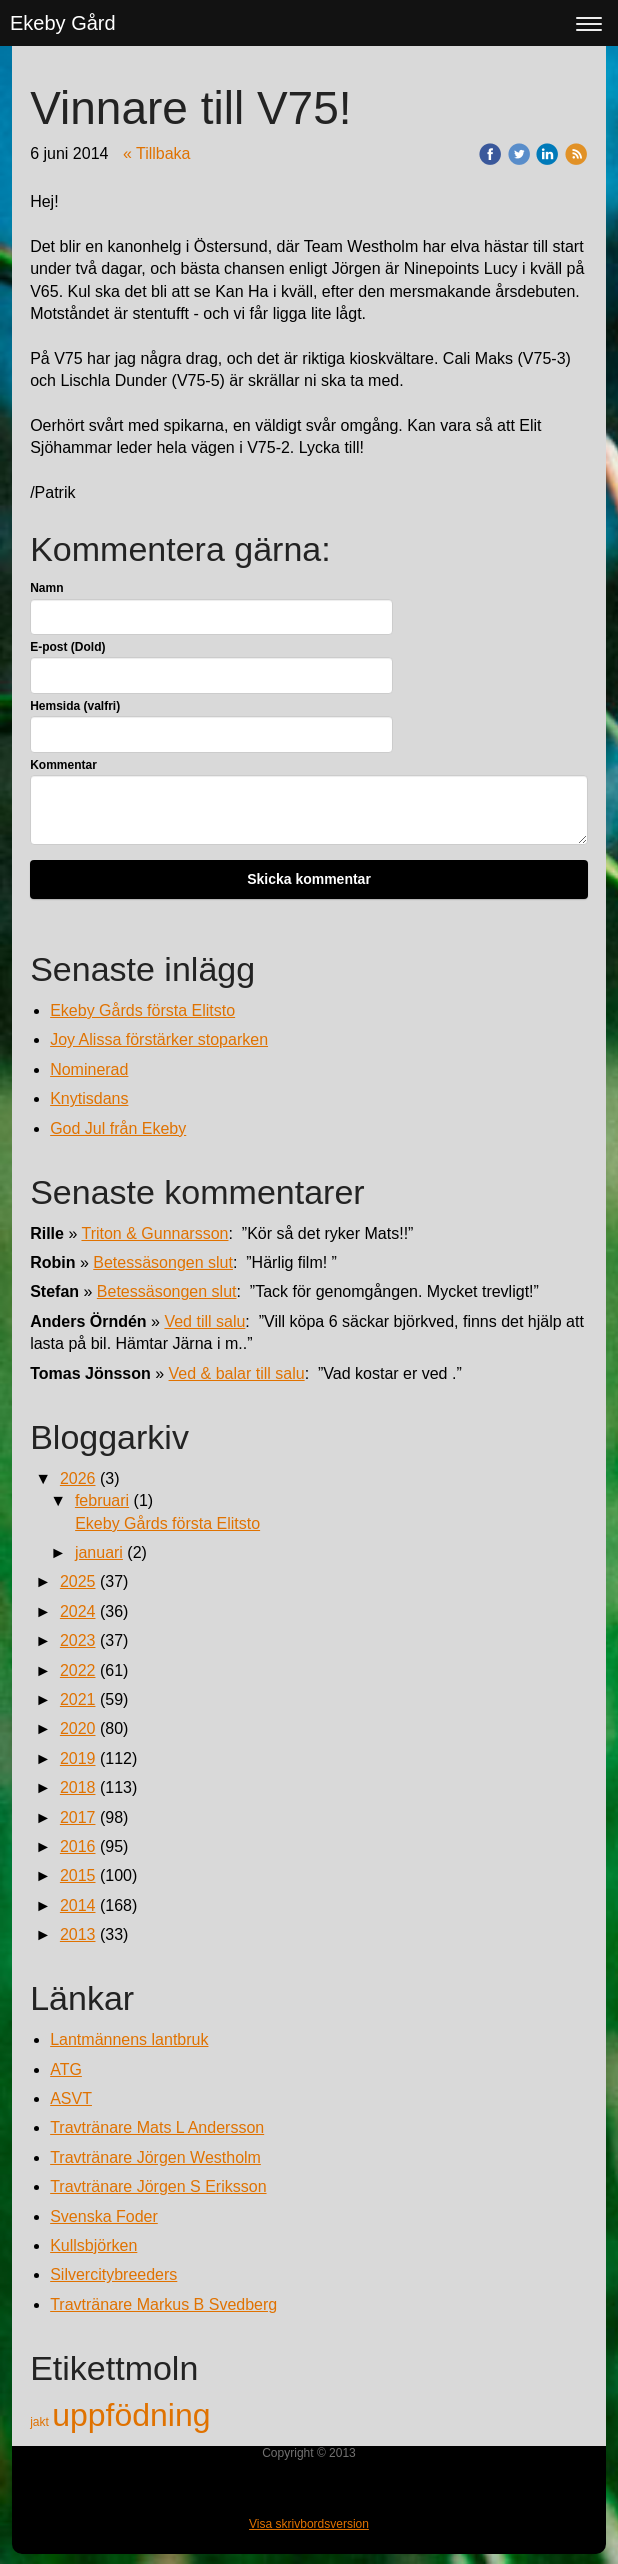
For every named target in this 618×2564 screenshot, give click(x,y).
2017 (78, 1817)
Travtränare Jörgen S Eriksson (158, 2186)
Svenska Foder (104, 2216)
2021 (78, 1699)
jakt (41, 2422)
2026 (78, 1478)
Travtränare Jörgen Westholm (155, 2157)
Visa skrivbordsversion (309, 2524)
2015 (78, 1875)
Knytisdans (89, 1098)
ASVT (71, 2098)
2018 (78, 1787)
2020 (78, 1728)
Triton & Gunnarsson (154, 1233)
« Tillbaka (157, 153)
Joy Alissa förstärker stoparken (159, 1039)
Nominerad (89, 1069)
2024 (78, 1611)
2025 (78, 1581)
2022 (78, 1670)
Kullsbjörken (93, 2245)
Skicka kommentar (309, 879)
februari (102, 1500)
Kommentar (63, 765)
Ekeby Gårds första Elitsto (142, 1010)
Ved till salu (204, 1321)
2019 (78, 1758)
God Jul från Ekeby (118, 1128)
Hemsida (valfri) (75, 706)
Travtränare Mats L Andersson (157, 2127)
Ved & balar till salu (237, 1373)
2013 (78, 1934)
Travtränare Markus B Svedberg (163, 2304)
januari (99, 1552)
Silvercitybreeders (113, 2274)
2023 (78, 1640)
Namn (46, 588)
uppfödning (131, 2415)
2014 (78, 1905)
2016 (78, 1846)
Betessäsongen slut (163, 1262)
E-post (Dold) (67, 647)
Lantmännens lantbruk (129, 2039)
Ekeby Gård (63, 23)
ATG (66, 2069)
